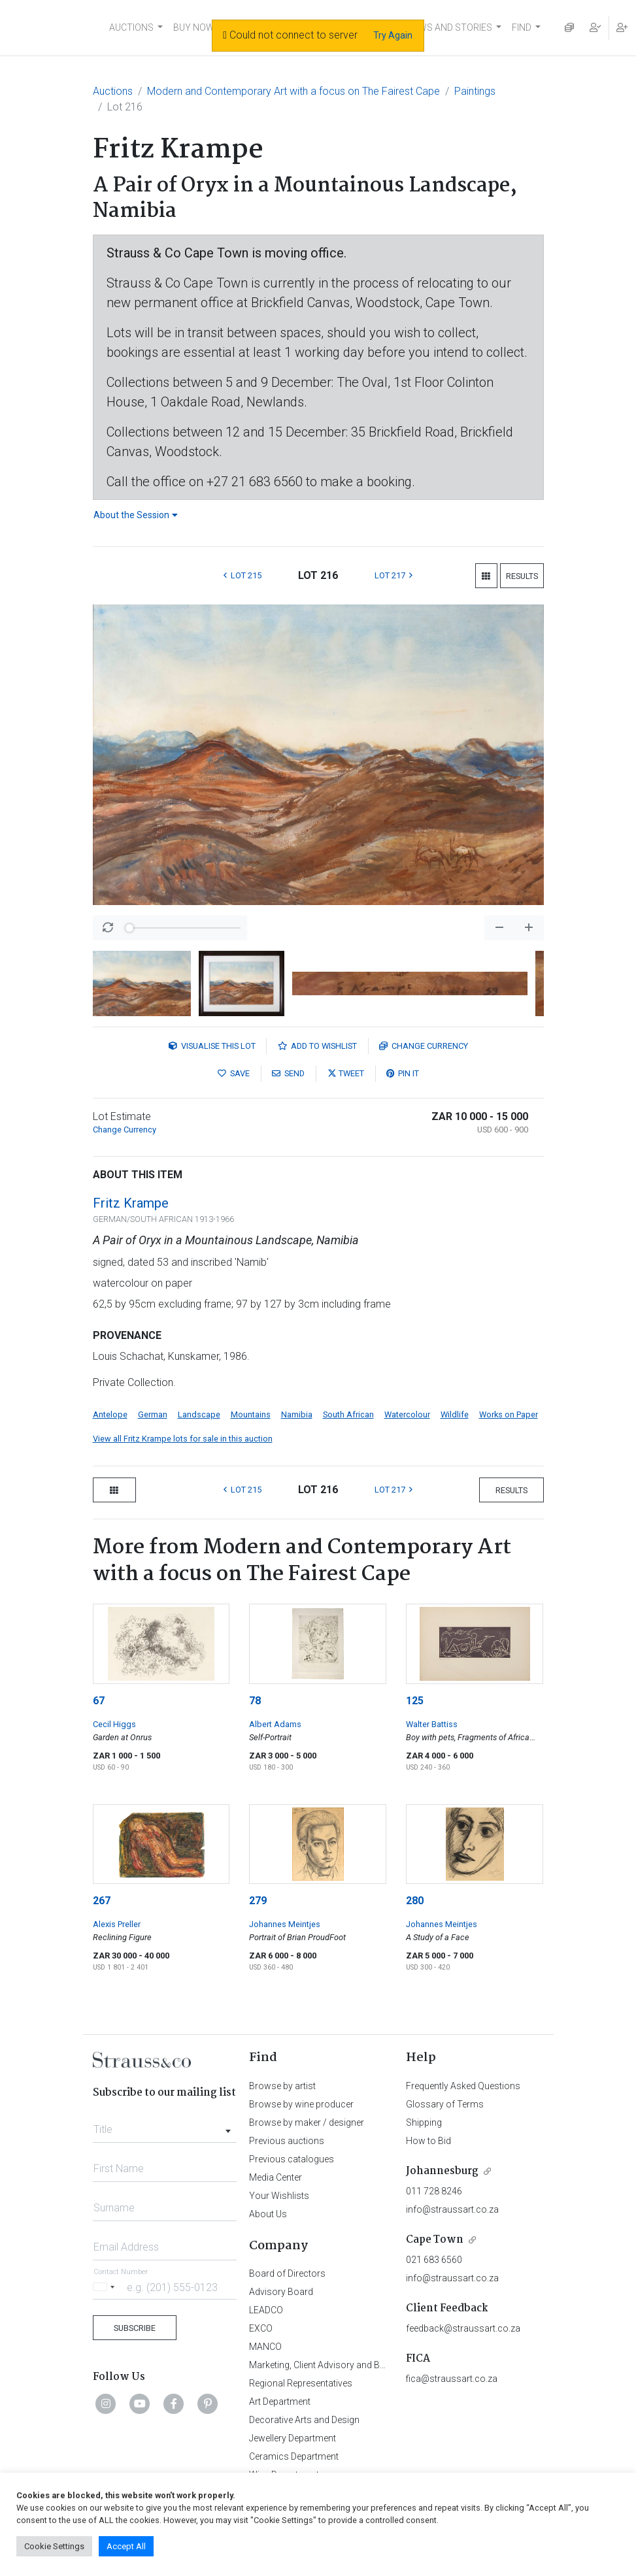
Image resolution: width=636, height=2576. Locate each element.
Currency (423, 1046)
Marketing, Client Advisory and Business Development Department (383, 2365)
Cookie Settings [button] (54, 2546)
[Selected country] (105, 2287)
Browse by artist (282, 2086)
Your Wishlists (279, 2195)
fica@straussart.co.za (451, 2378)
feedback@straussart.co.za (463, 2328)
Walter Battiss (432, 1724)
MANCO (265, 2346)
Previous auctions (286, 2141)
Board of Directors (287, 2273)
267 (101, 1900)
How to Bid (428, 2141)
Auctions (113, 91)
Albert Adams (275, 1724)
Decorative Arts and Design (304, 2420)
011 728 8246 (434, 2191)
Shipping (424, 2122)
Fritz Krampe (131, 1203)
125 (415, 1700)
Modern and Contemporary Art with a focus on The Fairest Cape (293, 91)
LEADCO (266, 2310)
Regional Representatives (300, 2383)
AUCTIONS (131, 27)
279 (258, 1900)
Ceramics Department (294, 2456)
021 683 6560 (434, 2259)
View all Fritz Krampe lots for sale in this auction (183, 1439)
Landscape (199, 1414)
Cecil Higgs (114, 1724)
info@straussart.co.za (452, 2209)
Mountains (251, 1414)
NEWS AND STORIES (449, 27)
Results (522, 576)
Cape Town (434, 2240)
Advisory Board (281, 2292)
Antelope (110, 1414)
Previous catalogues (291, 2159)
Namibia (296, 1414)
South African (348, 1414)
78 (255, 1700)
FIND (521, 27)
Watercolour (407, 1414)
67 (99, 1700)
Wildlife (455, 1414)
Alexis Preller (117, 1924)
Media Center (275, 2177)
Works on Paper (508, 1414)
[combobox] (165, 2126)
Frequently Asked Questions (463, 2086)
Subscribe (135, 2328)
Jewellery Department (292, 2438)
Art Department (279, 2401)
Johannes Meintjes (284, 1924)
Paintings (474, 91)
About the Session (135, 515)
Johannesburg (442, 2171)
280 (415, 1900)
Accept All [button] (126, 2546)
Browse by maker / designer (306, 2122)
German (152, 1414)
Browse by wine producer (301, 2104)
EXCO (261, 2328)
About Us (268, 2214)
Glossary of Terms (445, 2104)
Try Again (392, 35)
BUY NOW (193, 27)
